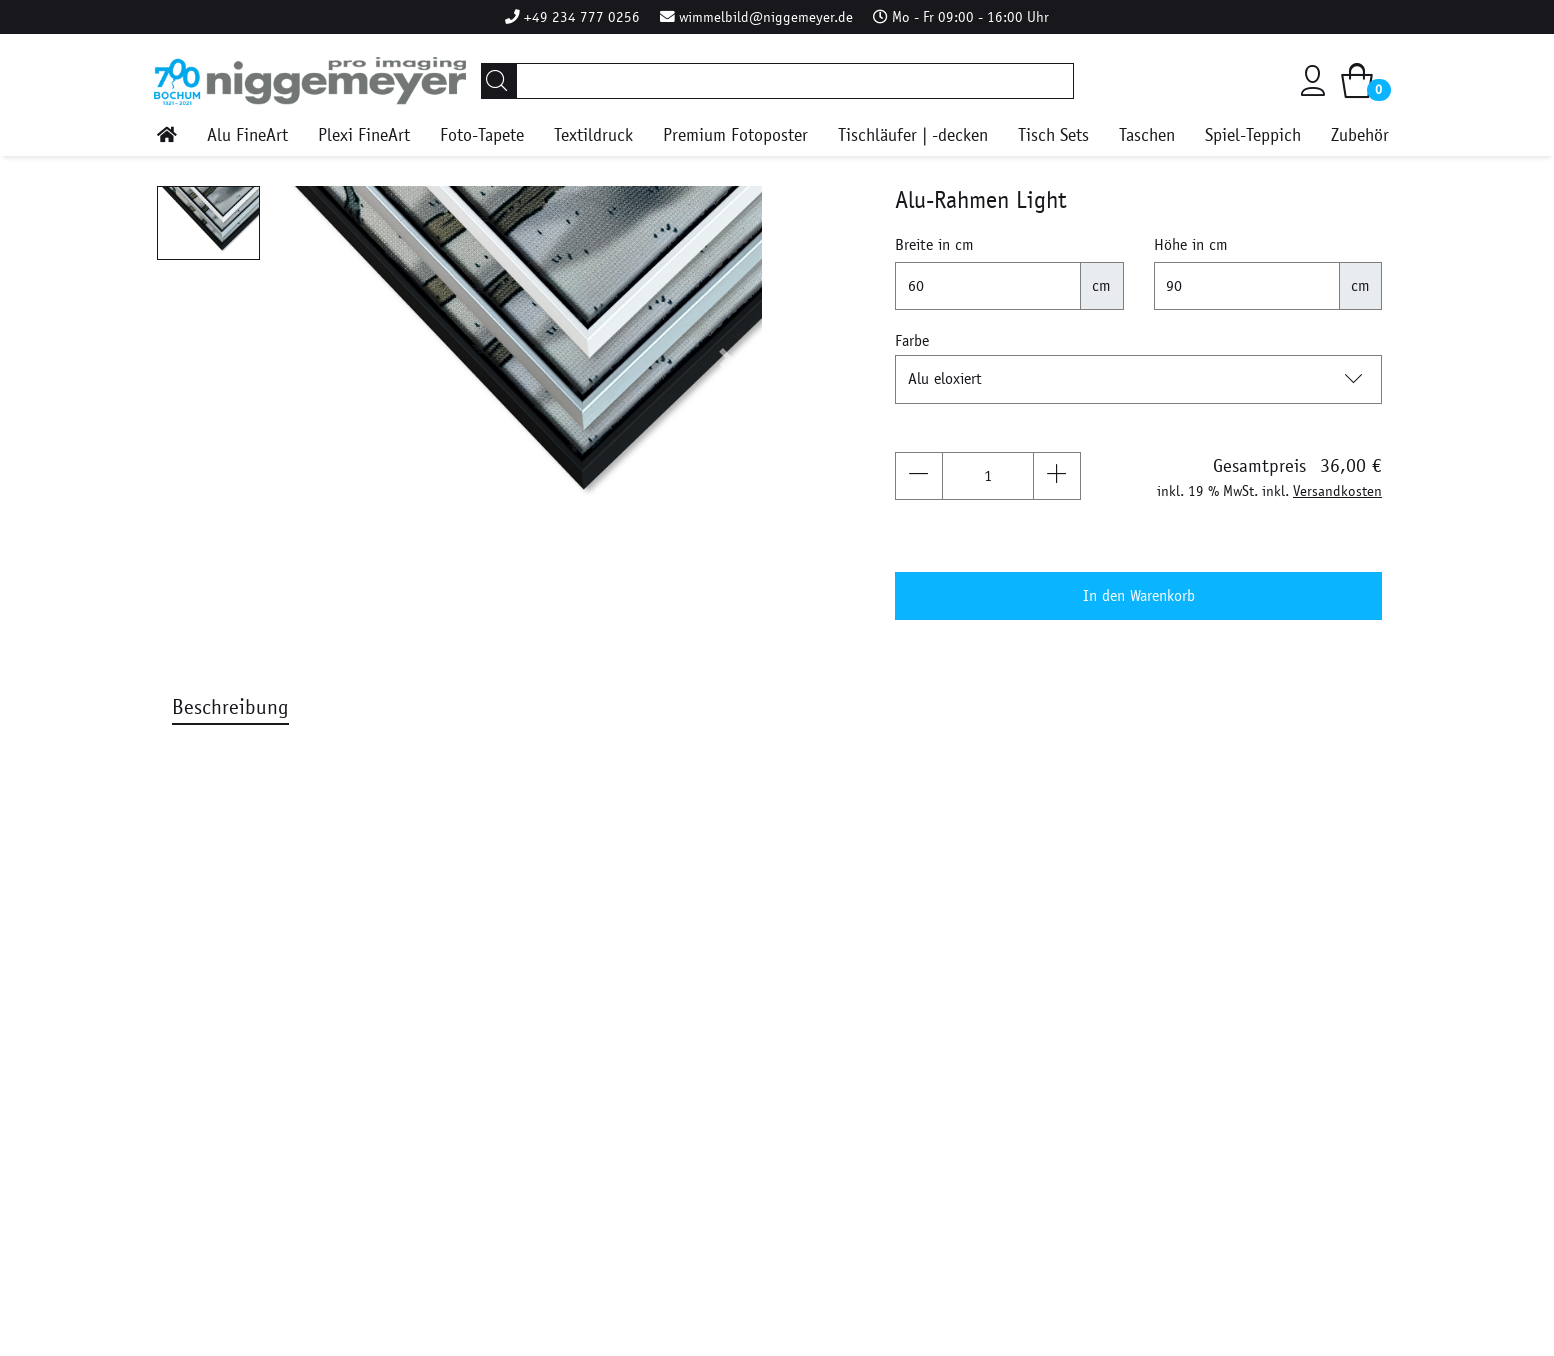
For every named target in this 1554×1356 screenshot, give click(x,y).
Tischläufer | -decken (913, 135)
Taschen (1147, 135)
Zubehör (1360, 135)
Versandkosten (1337, 491)
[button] (311, 358)
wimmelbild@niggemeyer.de (766, 17)
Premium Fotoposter (735, 135)
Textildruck (593, 135)
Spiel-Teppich (1253, 135)
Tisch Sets (1053, 135)
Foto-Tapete (482, 135)
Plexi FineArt (364, 135)
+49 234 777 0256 (582, 17)
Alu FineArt (247, 135)
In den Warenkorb (1139, 595)
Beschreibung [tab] (230, 707)
